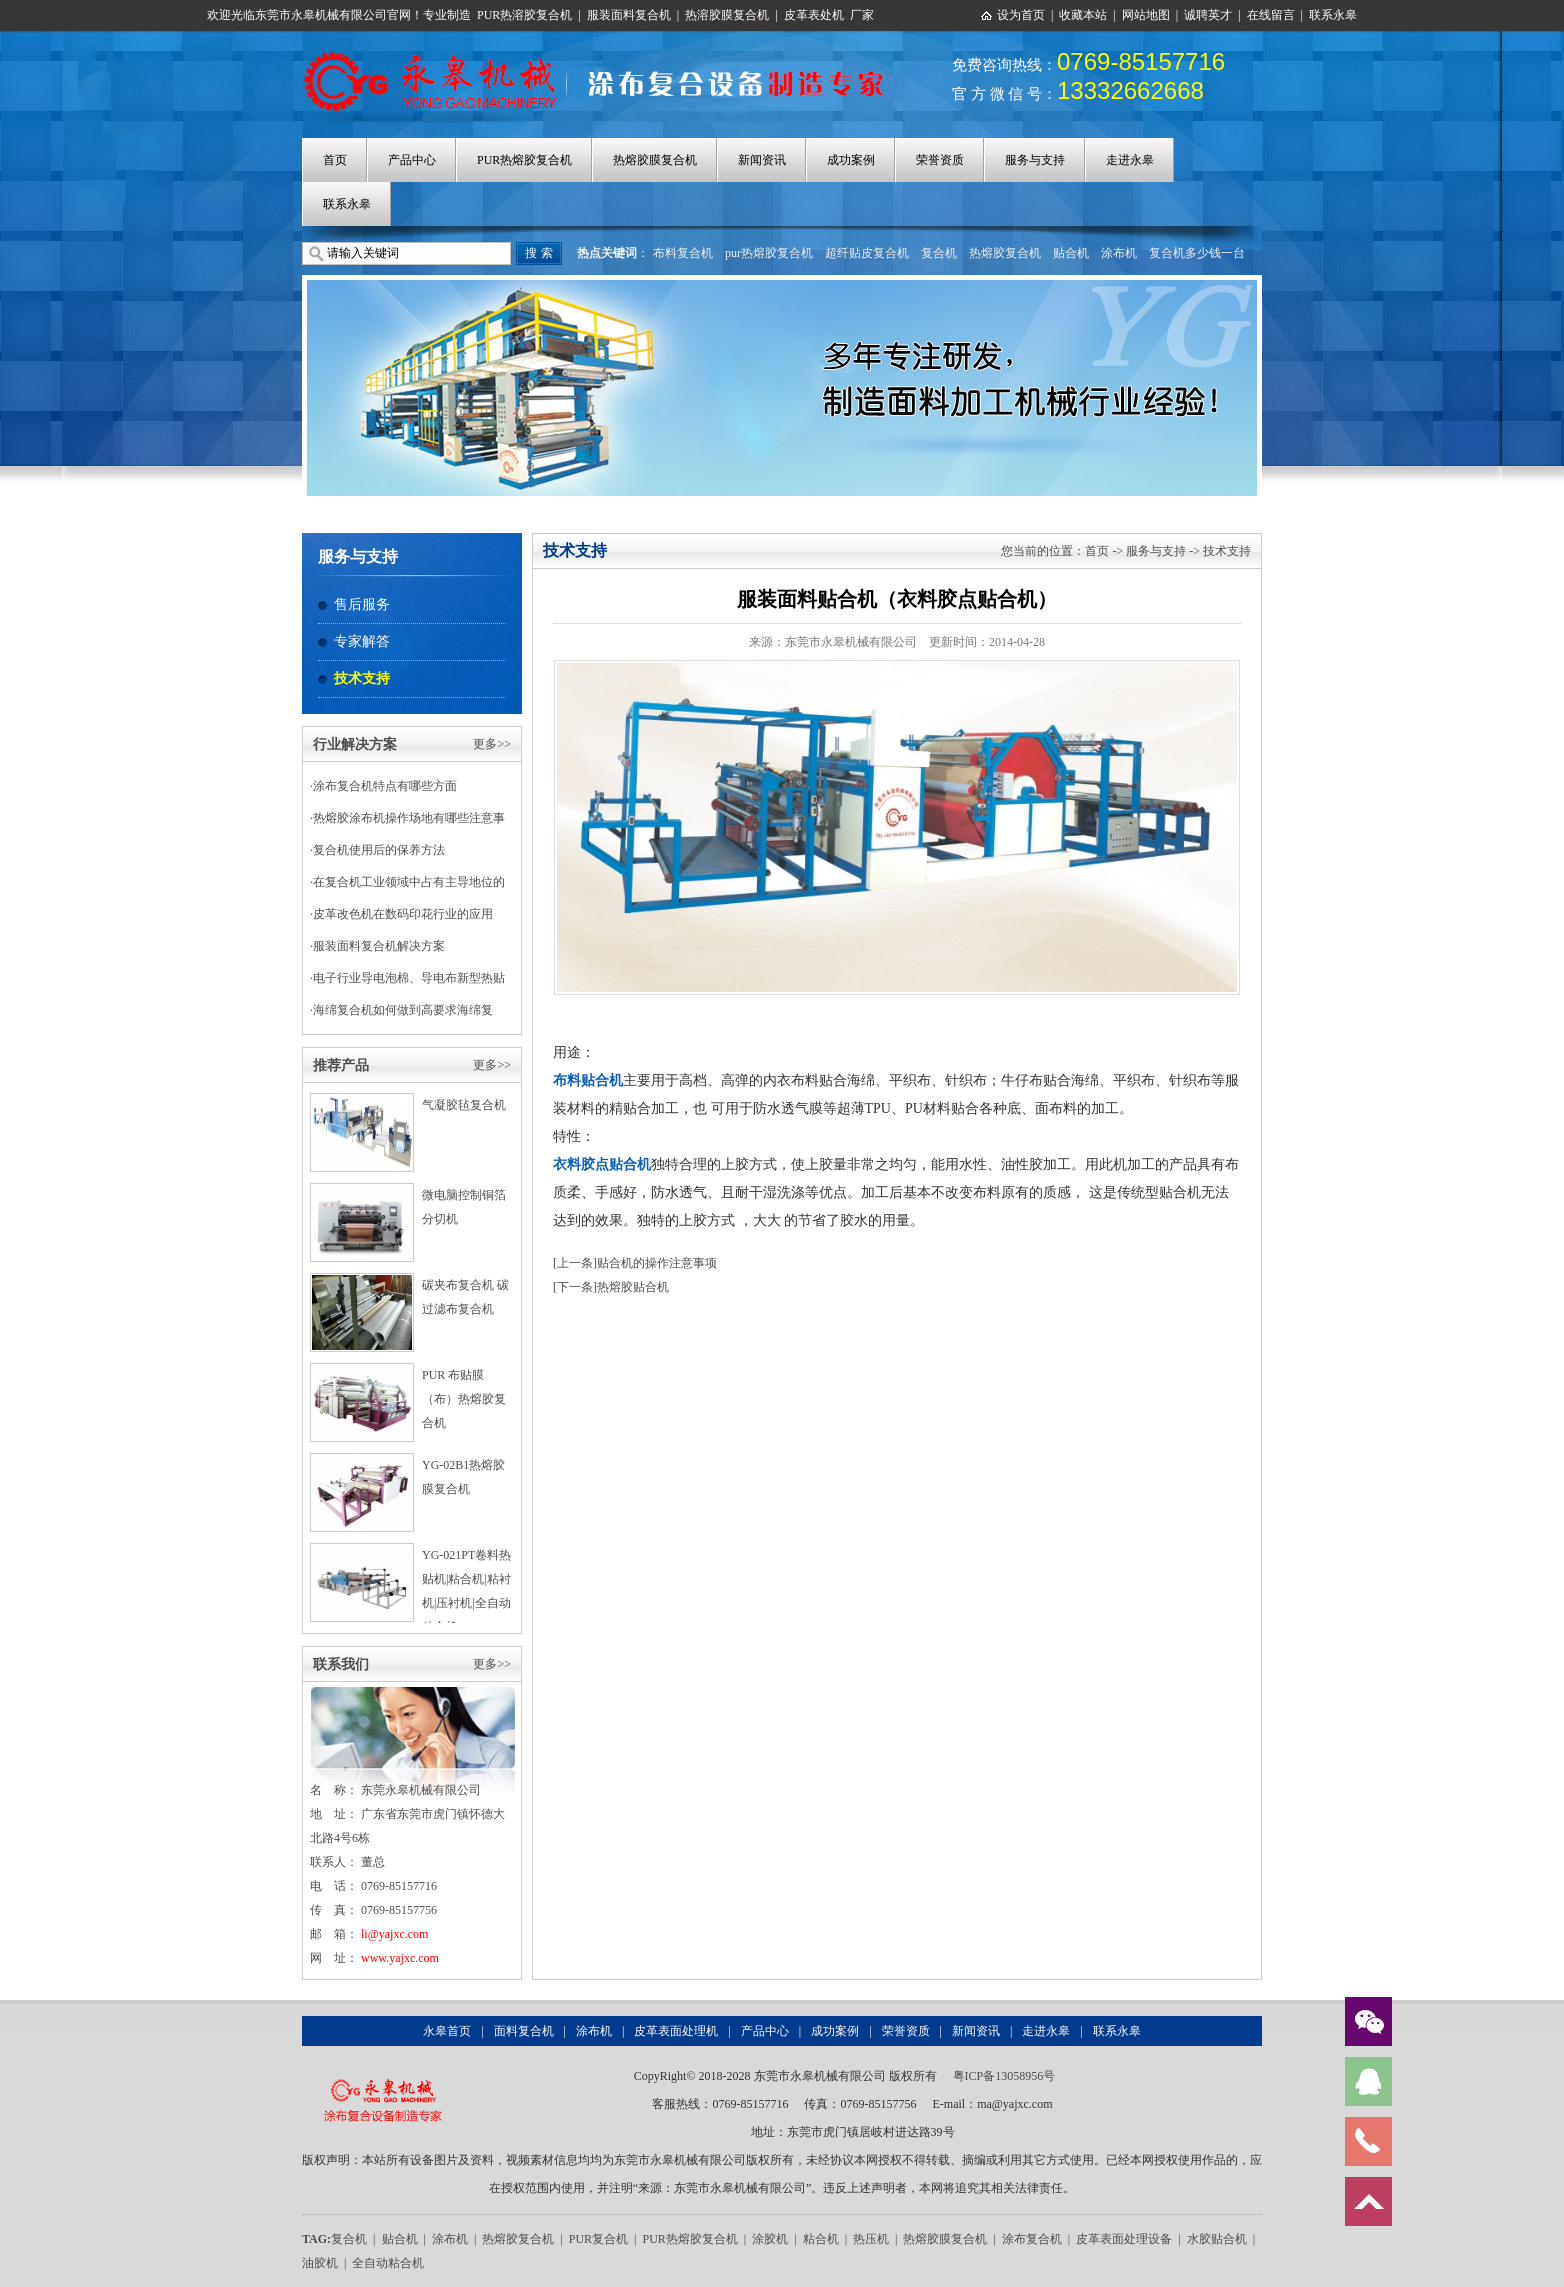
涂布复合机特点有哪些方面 (385, 786)
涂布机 (1119, 253)
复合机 (939, 253)
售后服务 (362, 604)
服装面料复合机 (629, 15)
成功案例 (851, 160)
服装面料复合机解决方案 (379, 946)
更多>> (492, 744)
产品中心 (412, 160)
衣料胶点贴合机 (602, 1164)
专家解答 (362, 641)
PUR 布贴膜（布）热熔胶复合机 (464, 1399)
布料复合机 (683, 253)
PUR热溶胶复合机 (524, 15)
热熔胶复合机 (1005, 253)
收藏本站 (1083, 15)
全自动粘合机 (388, 2263)
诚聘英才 (1208, 15)
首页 (335, 160)
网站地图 (1146, 15)
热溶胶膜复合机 (727, 15)
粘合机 (821, 2239)
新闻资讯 (762, 160)
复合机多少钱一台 (1197, 253)
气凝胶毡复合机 (464, 1105)
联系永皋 (1333, 15)
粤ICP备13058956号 (1004, 2076)
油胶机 (320, 2263)
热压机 (871, 2239)
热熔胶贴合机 (633, 1287)
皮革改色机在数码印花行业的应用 (403, 914)
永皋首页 (447, 2031)
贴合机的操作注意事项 (657, 1263)
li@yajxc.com (394, 1934)
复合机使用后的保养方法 (379, 850)
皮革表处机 (814, 15)
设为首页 (1021, 15)
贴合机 (1071, 253)
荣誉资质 (940, 160)
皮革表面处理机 (676, 2031)
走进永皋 (1130, 160)
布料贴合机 (588, 1080)
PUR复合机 (598, 2239)
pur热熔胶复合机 (769, 253)
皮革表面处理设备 (1124, 2239)
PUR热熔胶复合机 (524, 160)
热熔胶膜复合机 (655, 160)
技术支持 (362, 678)
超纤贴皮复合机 (867, 253)
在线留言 (1271, 15)
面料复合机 (524, 2031)
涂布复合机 (1032, 2239)
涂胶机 (770, 2239)
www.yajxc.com (400, 1958)
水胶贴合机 (1217, 2239)
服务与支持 (1035, 160)
